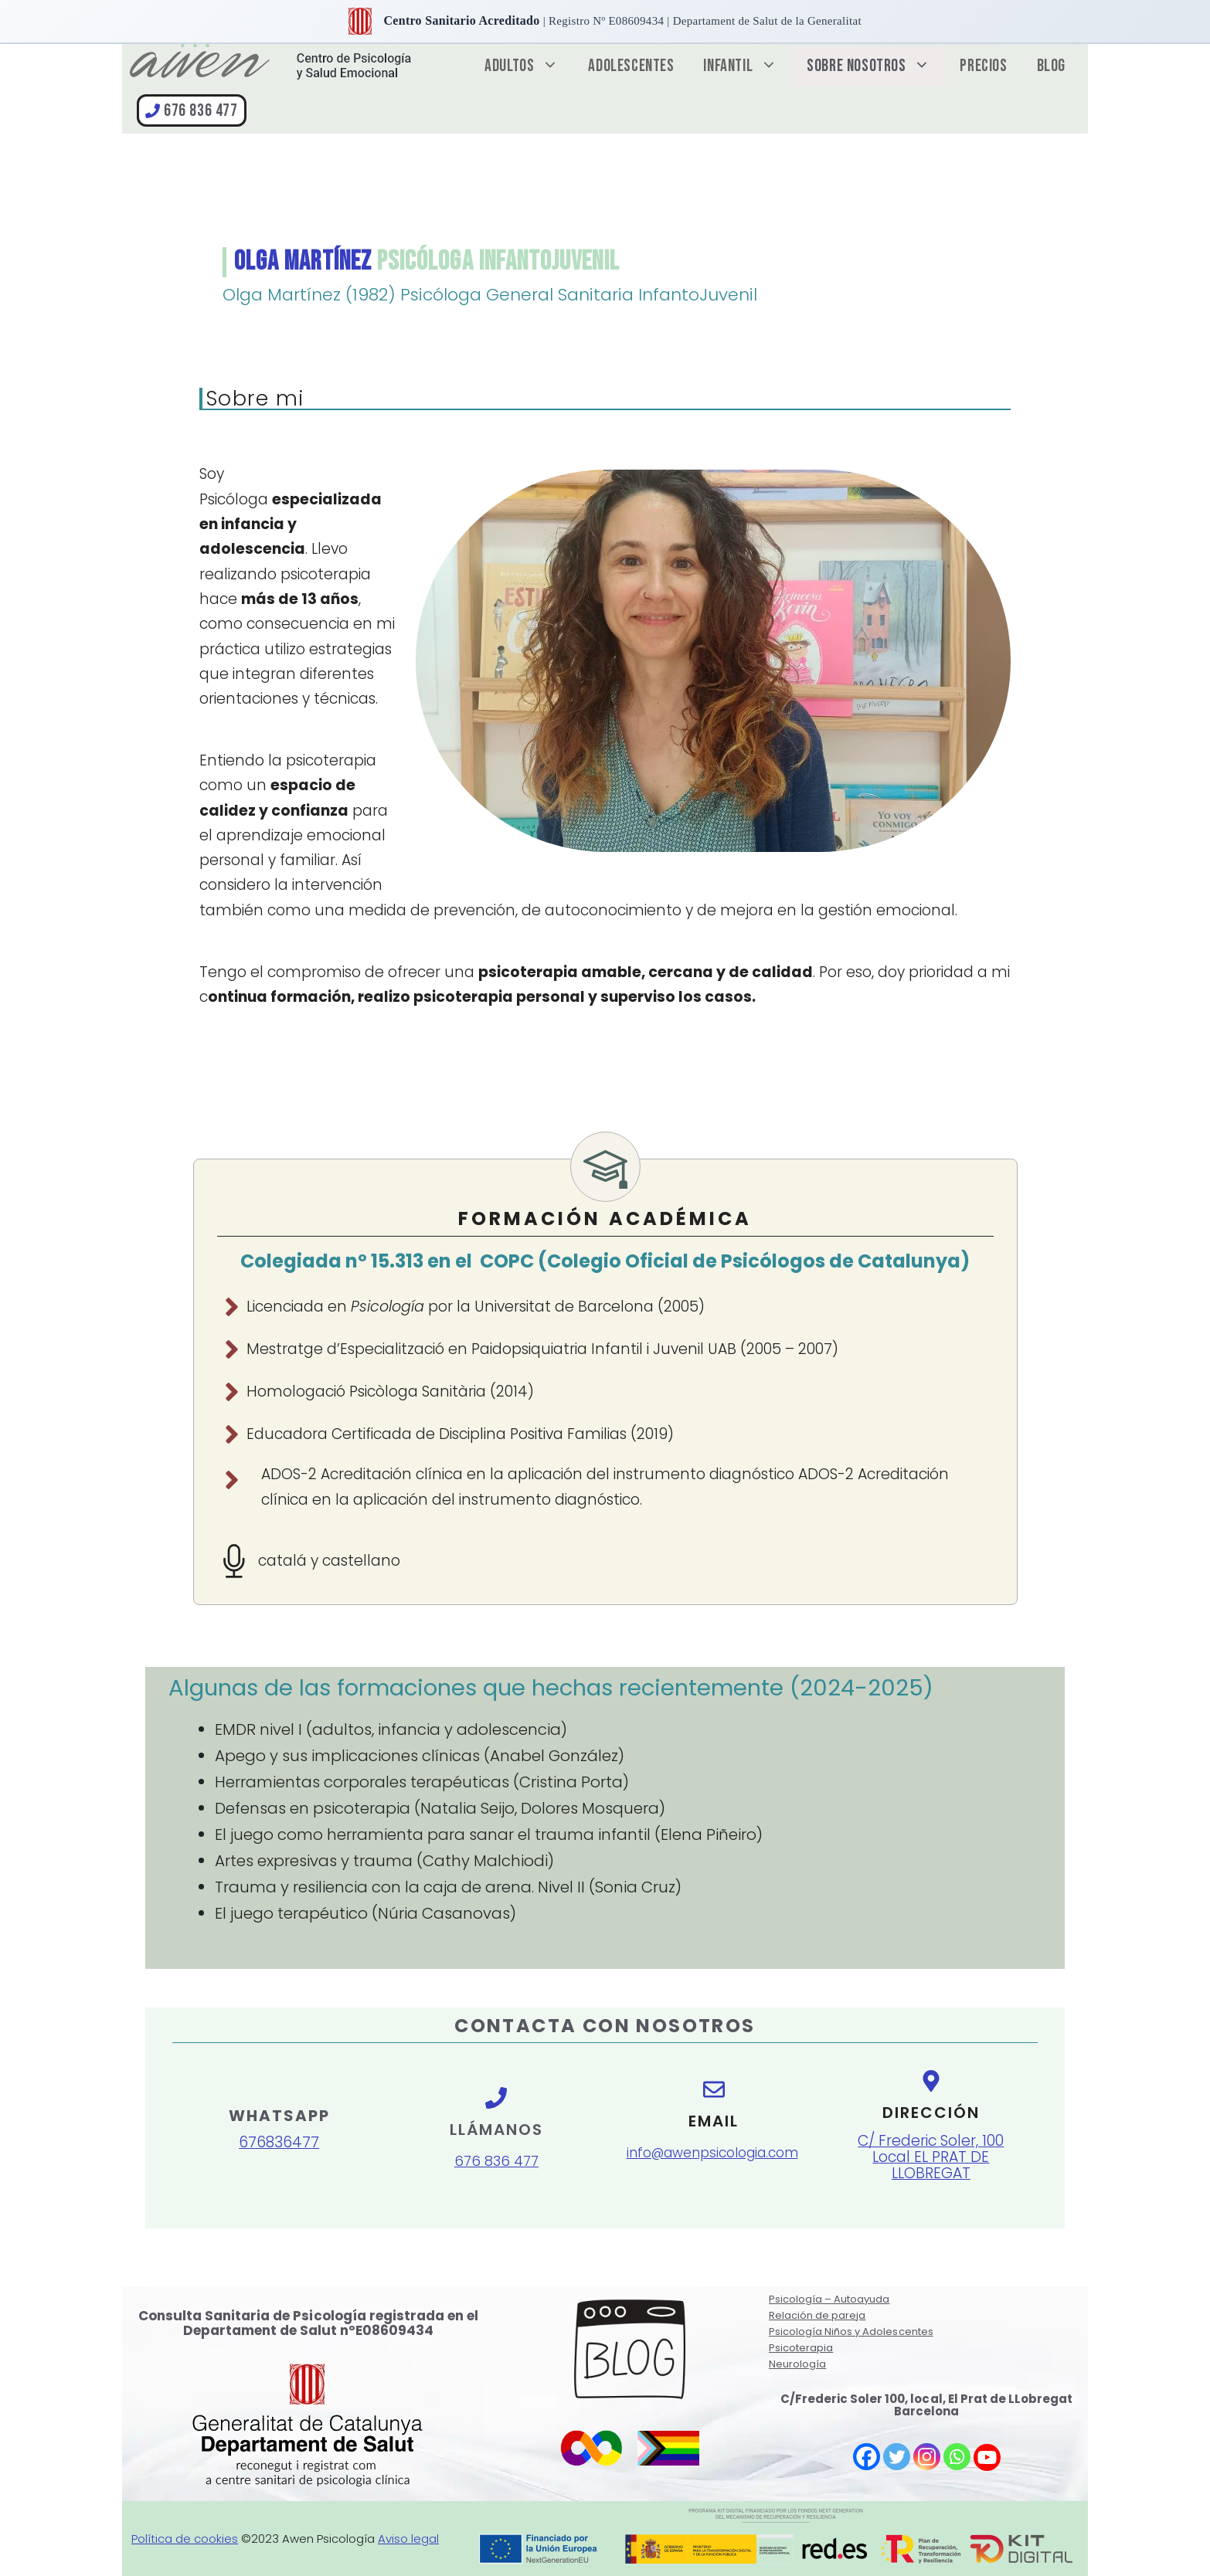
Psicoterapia (801, 2347)
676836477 (279, 2142)
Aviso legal (408, 2538)
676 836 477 (201, 111)
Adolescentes (631, 66)
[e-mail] (714, 2131)
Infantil (747, 66)
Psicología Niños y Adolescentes (851, 2331)
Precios (983, 66)
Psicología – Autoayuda (829, 2299)
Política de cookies (184, 2538)
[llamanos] (496, 2103)
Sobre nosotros (876, 66)
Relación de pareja (817, 2315)
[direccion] (931, 2140)
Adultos (528, 66)
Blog (1051, 66)
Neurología (797, 2364)
